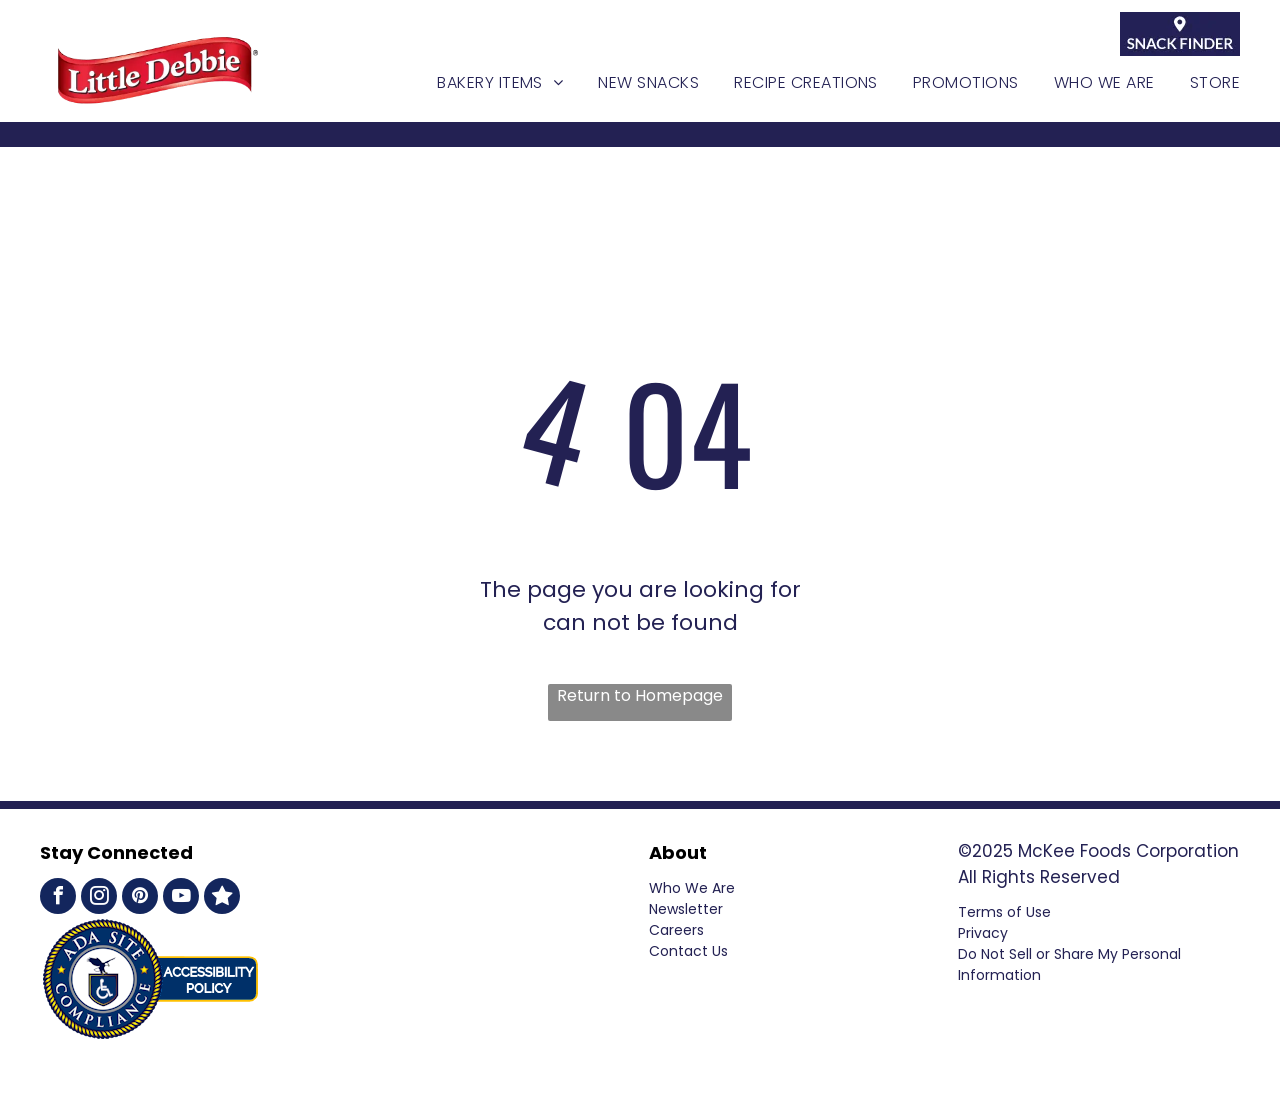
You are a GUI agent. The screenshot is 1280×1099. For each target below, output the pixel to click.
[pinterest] (140, 898)
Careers (676, 930)
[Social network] (222, 898)
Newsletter (686, 909)
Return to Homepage (640, 695)
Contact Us (688, 951)
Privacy (983, 933)
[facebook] (58, 898)
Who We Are (692, 888)
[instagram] (99, 898)
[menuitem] (482, 83)
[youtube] (181, 898)
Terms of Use (1004, 912)
